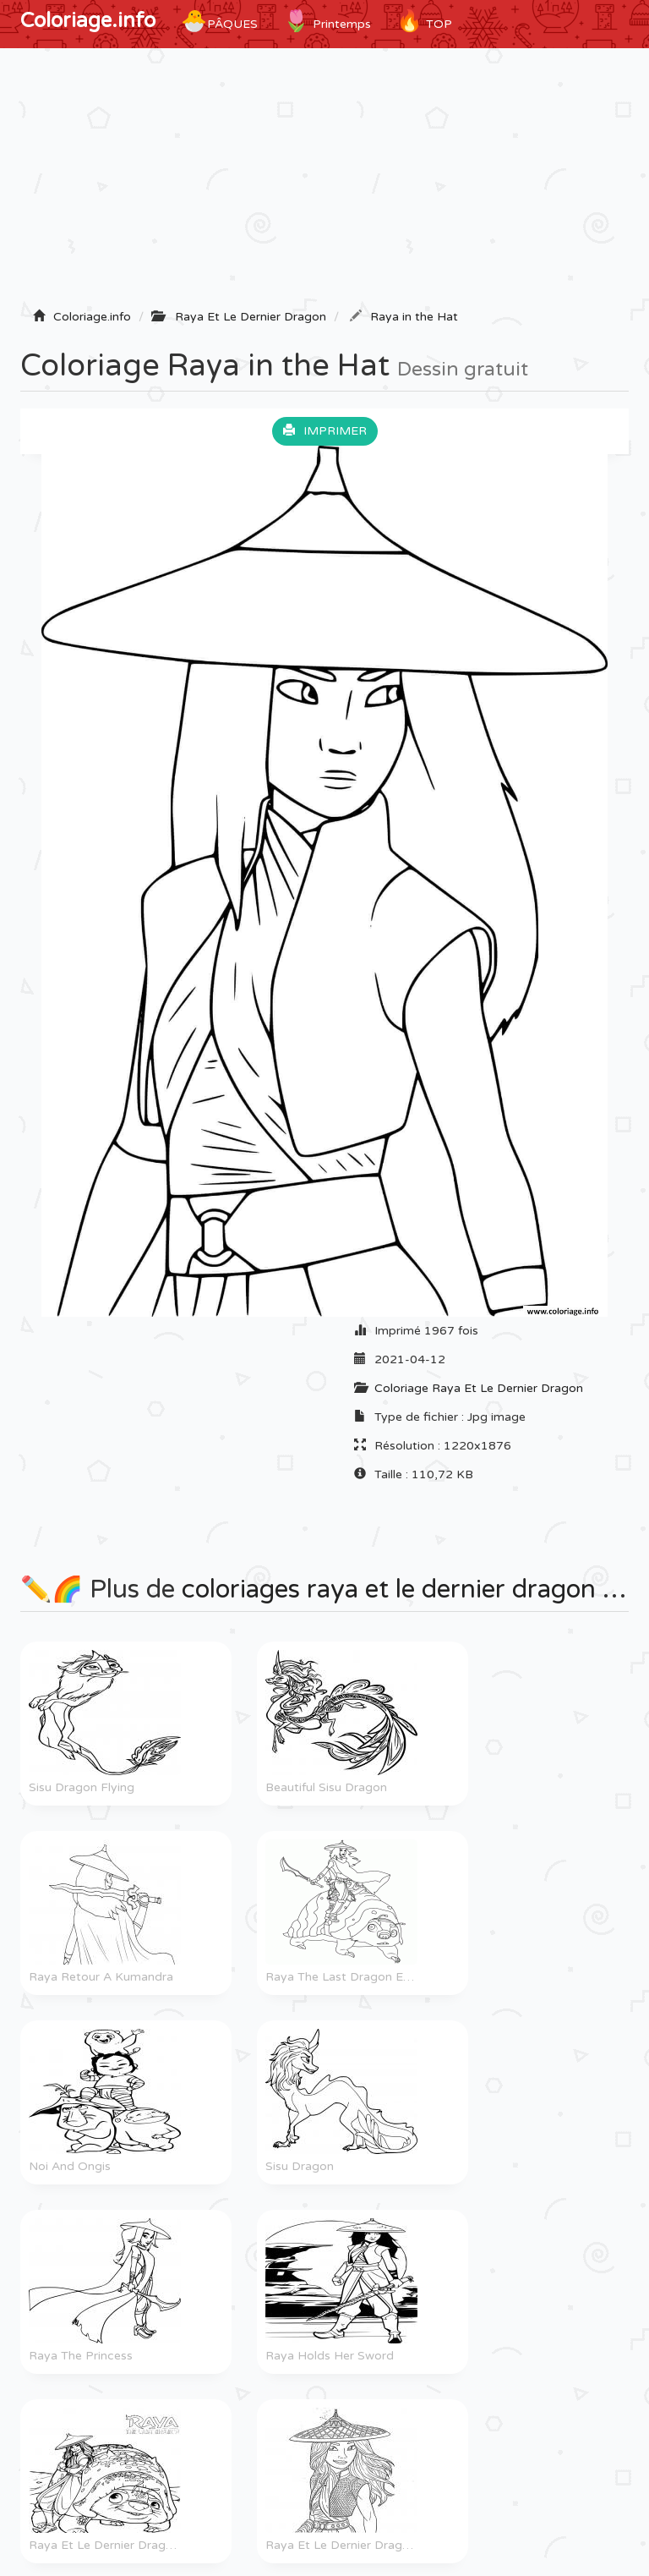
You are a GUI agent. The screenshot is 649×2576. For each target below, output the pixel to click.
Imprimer (325, 431)
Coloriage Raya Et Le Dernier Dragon (478, 1388)
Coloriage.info (87, 20)
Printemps (327, 21)
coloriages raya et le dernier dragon (389, 1589)
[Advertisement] (324, 183)
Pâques (219, 21)
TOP (424, 21)
